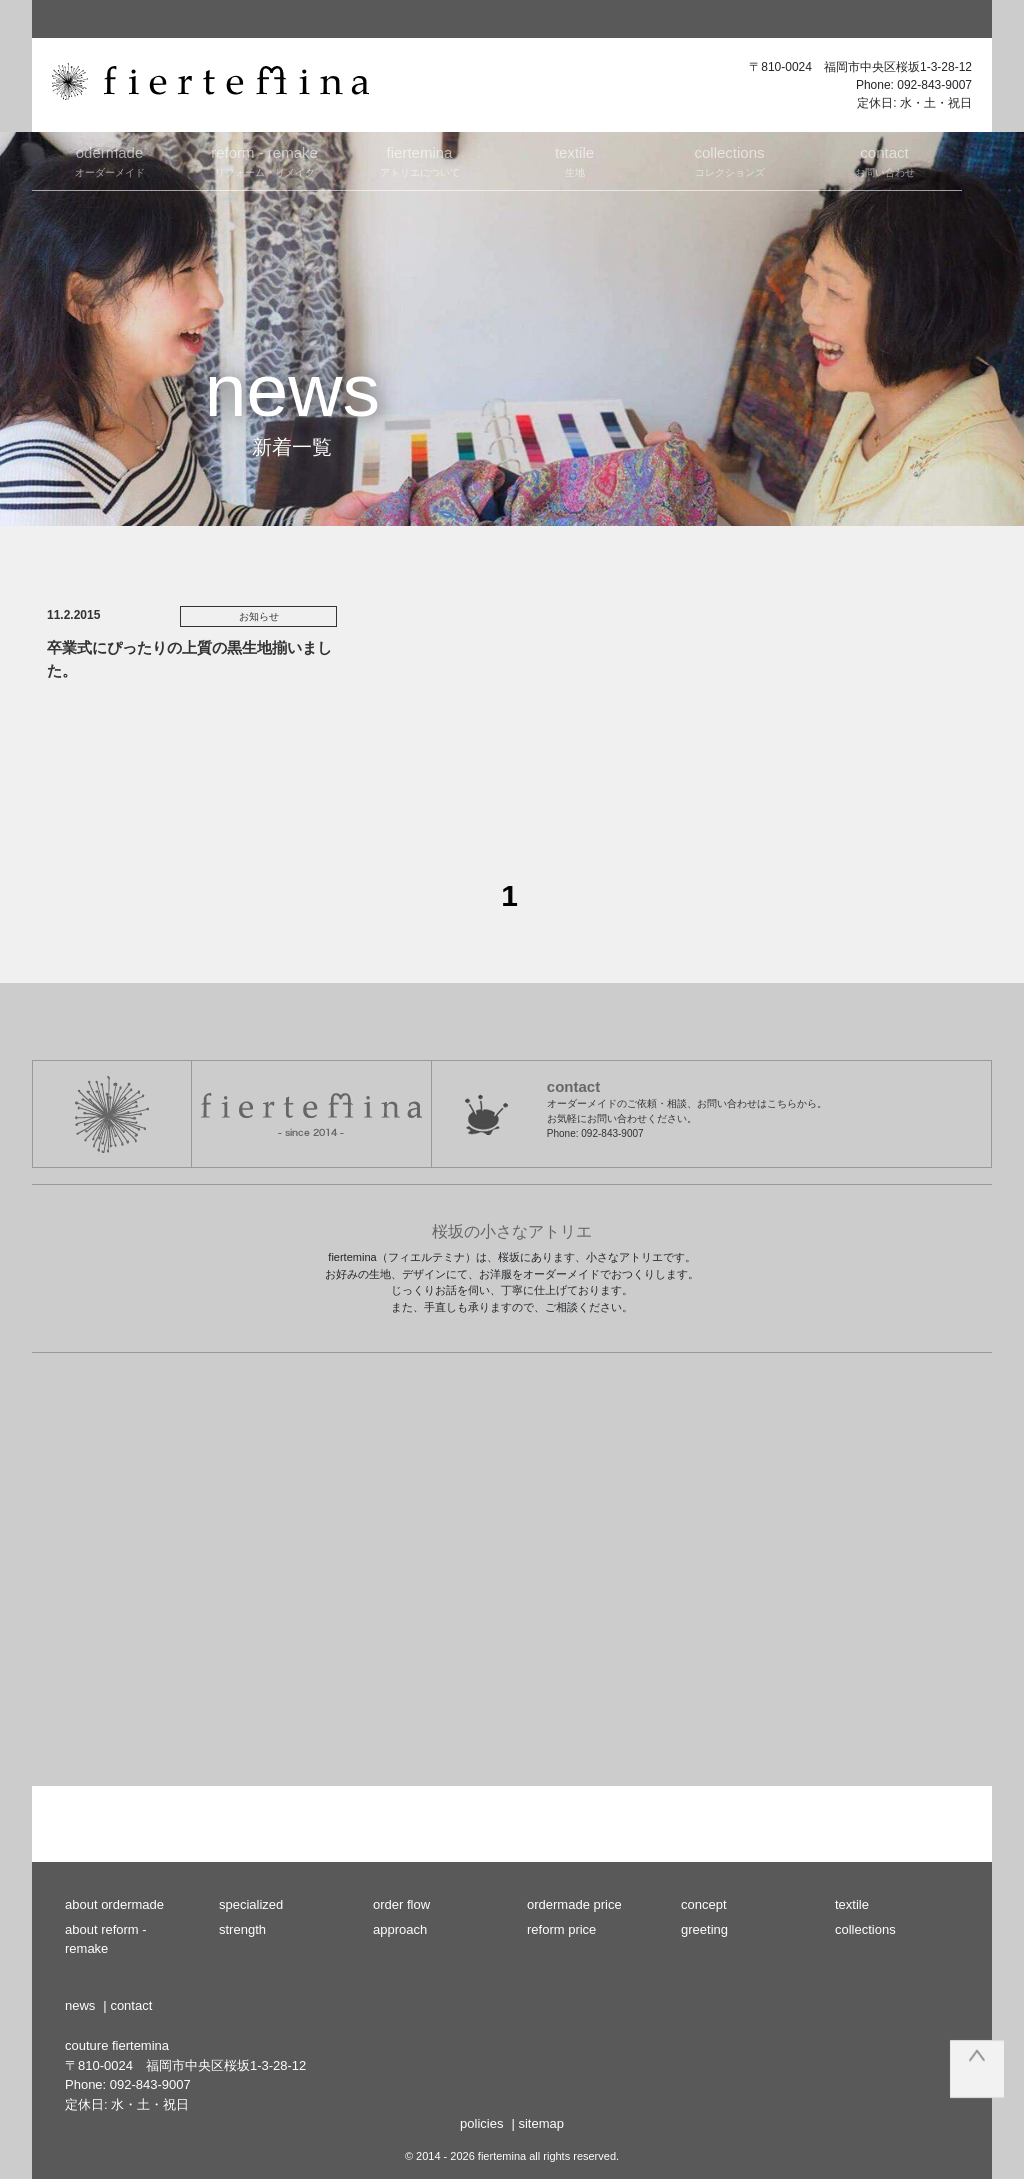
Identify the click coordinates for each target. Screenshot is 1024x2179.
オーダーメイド (109, 160)
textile (852, 1904)
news (80, 2005)
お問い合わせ (884, 160)
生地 (574, 160)
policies (481, 2123)
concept (704, 1904)
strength (242, 1929)
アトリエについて (419, 160)
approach (400, 1929)
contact (131, 2005)
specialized (251, 1904)
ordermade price (574, 1904)
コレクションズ (729, 160)
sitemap (541, 2123)
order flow (401, 1904)
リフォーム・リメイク (264, 160)
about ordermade (114, 1904)
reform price (561, 1929)
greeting (704, 1929)
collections (865, 1929)
